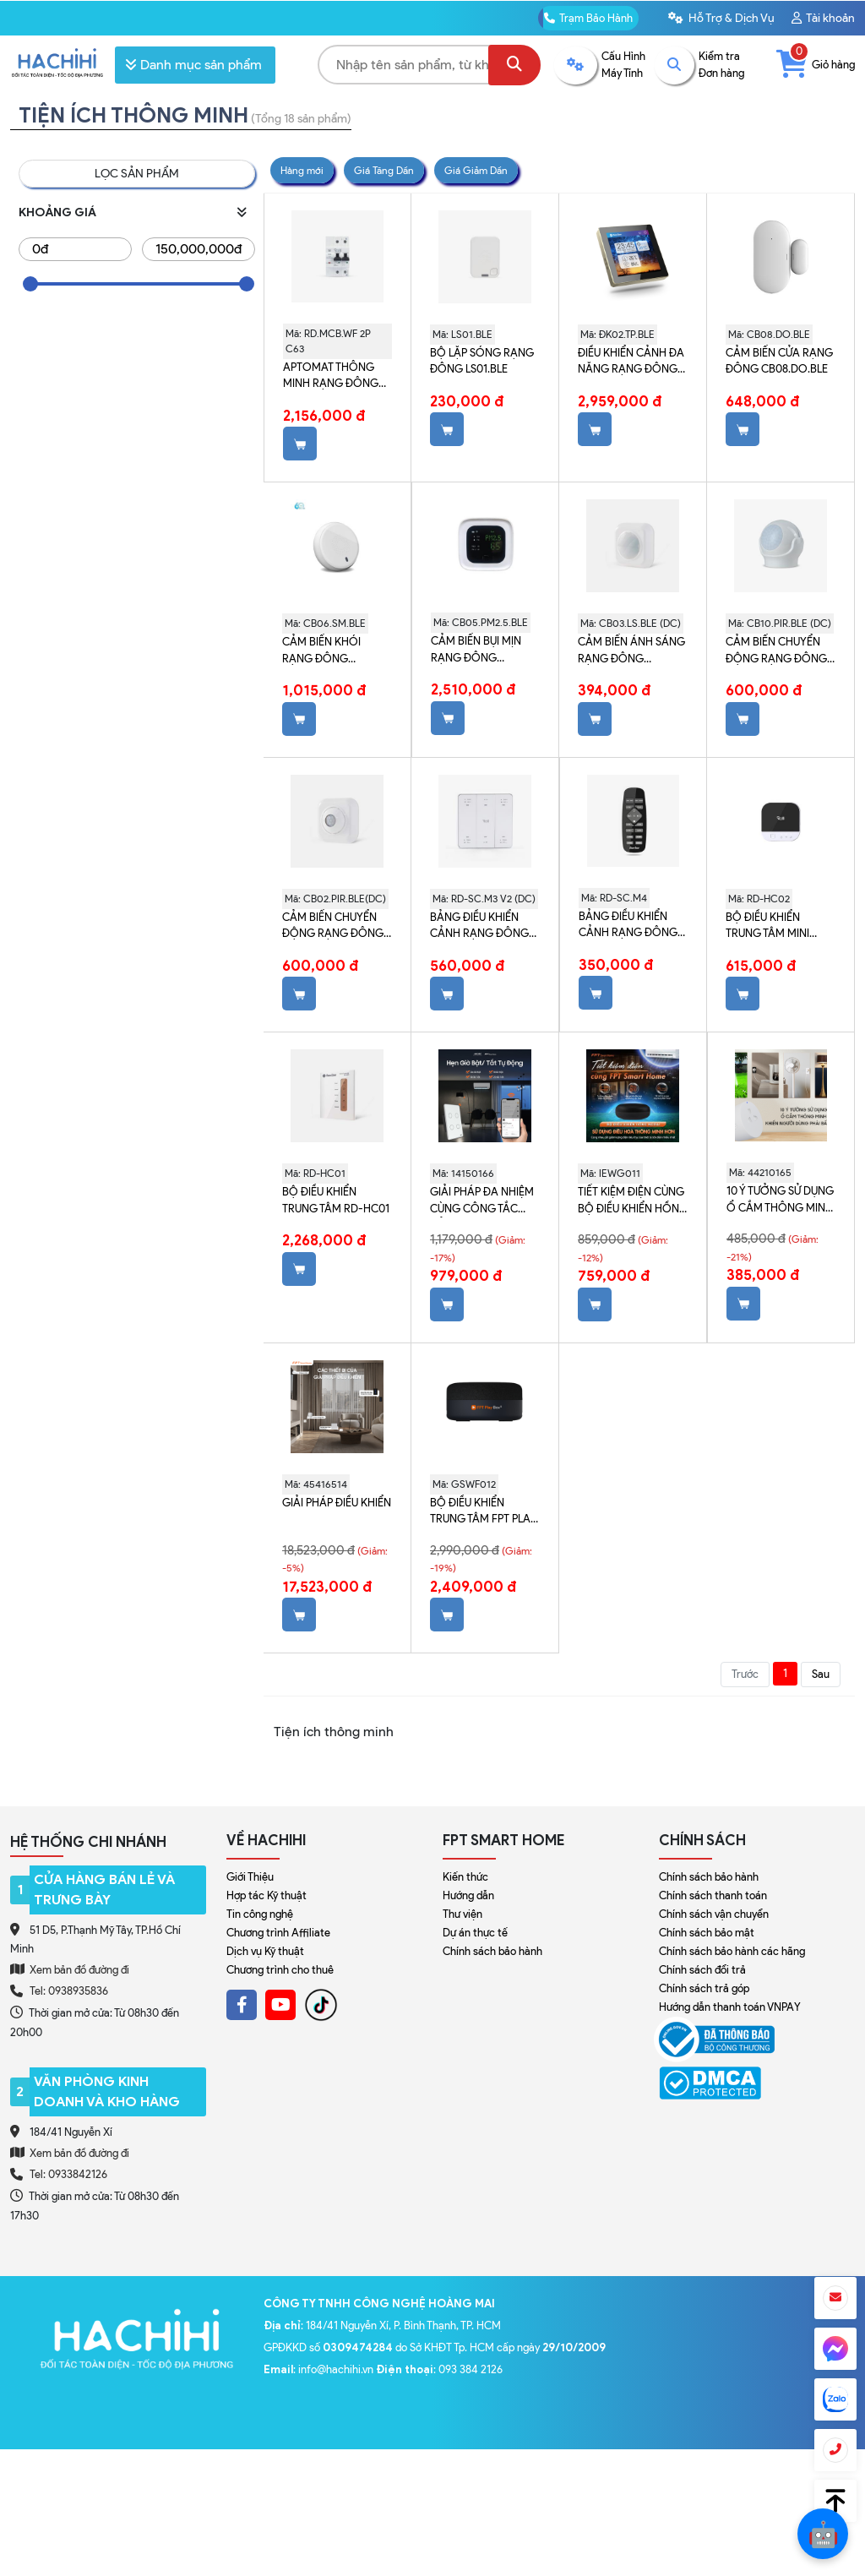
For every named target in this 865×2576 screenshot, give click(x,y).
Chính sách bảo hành (492, 1951)
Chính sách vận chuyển (714, 1914)
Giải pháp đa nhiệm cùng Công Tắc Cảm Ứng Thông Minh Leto (482, 1201)
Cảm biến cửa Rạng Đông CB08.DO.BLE (779, 361)
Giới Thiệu (250, 1877)
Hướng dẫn (468, 1895)
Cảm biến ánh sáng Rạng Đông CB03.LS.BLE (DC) (631, 651)
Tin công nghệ (259, 1914)
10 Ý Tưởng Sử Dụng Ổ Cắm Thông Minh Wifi (780, 1201)
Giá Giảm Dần (476, 170)
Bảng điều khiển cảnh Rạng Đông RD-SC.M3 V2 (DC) (479, 927)
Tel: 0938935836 (69, 1991)
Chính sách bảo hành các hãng (732, 1951)
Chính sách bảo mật (706, 1932)
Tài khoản (823, 18)
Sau (821, 1674)
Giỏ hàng (815, 64)
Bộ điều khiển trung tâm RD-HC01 (335, 1200)
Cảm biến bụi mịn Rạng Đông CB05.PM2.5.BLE (476, 650)
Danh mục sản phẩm (193, 65)
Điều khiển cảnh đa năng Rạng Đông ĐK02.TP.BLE (631, 362)
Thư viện (462, 1914)
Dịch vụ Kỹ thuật (265, 1951)
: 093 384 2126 (439, 2369)
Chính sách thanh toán (713, 1895)
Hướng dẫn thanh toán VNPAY (730, 2007)
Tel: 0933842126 (68, 2174)
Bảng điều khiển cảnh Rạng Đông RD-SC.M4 (628, 926)
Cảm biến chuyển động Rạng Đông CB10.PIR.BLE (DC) (776, 651)
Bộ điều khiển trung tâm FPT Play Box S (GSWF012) (483, 1512)
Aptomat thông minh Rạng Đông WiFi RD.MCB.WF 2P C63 (331, 377)
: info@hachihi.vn (320, 2369)
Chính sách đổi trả (702, 1969)
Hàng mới (302, 170)
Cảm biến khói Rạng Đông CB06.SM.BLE (321, 651)
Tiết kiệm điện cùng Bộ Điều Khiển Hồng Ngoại (633, 1201)
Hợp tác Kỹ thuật (266, 1895)
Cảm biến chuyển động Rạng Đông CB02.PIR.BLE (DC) (333, 927)
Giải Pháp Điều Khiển (336, 1502)
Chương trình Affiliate (278, 1932)
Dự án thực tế (475, 1932)
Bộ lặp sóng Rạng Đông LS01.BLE (482, 361)
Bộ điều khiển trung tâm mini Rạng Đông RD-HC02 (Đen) (769, 927)
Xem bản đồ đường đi (69, 1969)
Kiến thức (465, 1877)
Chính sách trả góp (704, 1988)
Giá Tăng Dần (384, 170)
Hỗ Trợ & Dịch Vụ (721, 18)
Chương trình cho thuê (280, 1969)
